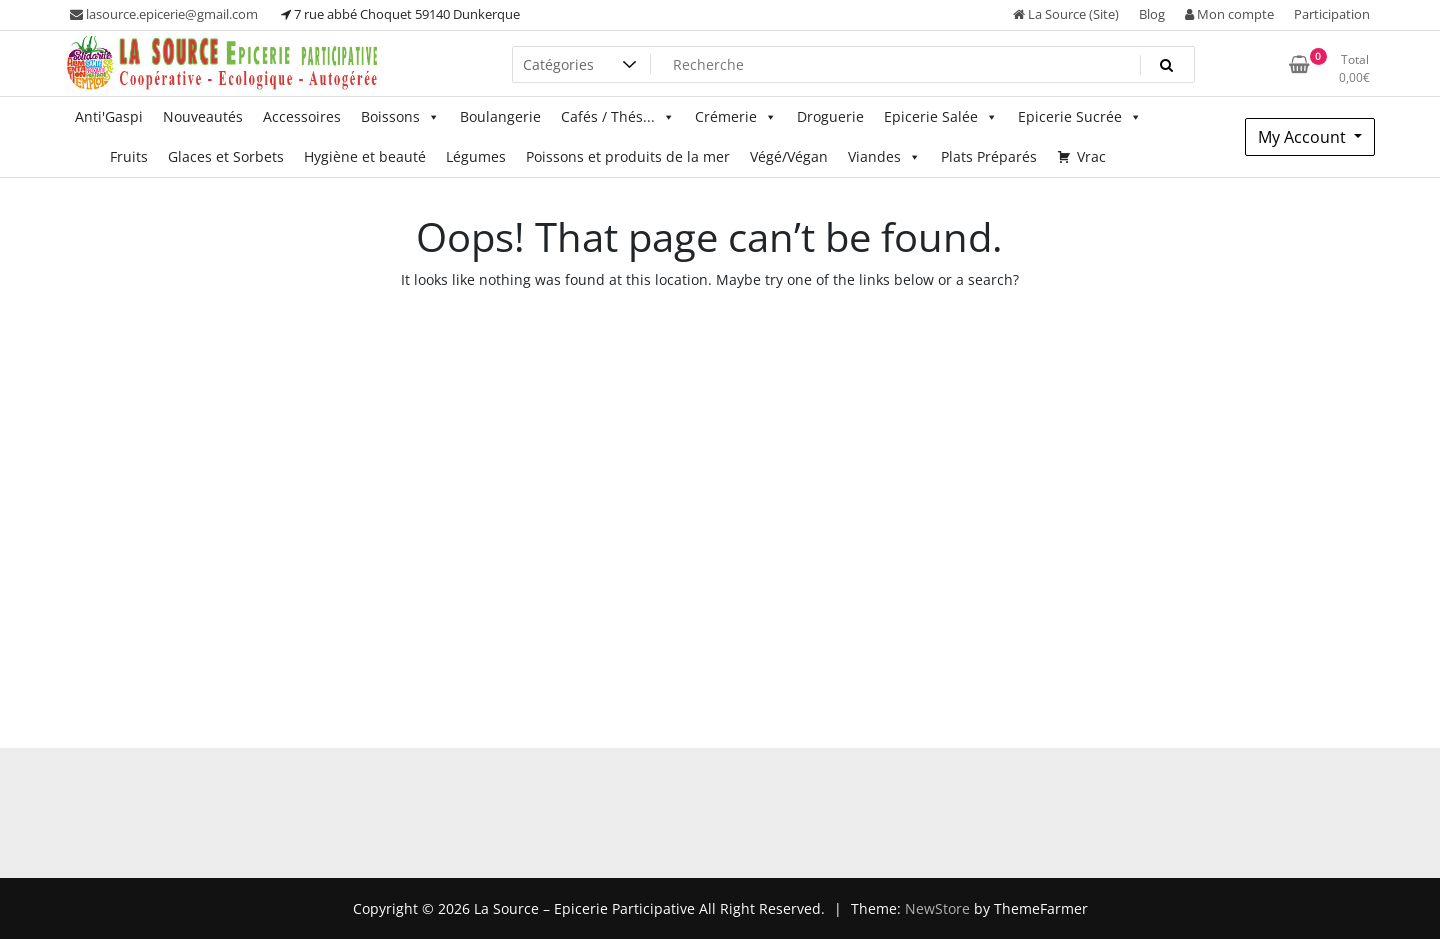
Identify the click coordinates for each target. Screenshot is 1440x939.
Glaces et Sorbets (226, 156)
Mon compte (1229, 14)
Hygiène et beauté (365, 156)
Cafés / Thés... (618, 117)
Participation (1332, 14)
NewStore (937, 908)
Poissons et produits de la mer (628, 156)
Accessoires (302, 116)
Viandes (884, 157)
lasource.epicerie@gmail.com (164, 14)
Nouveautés (203, 116)
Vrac (1091, 156)
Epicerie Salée (941, 117)
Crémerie (736, 117)
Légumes (476, 156)
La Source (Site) (1066, 14)
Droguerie (830, 116)
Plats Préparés (989, 156)
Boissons (400, 117)
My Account (1304, 137)
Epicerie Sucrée (1080, 117)
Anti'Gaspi (109, 116)
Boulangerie (500, 116)
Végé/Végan (789, 156)
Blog (1152, 14)
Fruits (129, 156)
